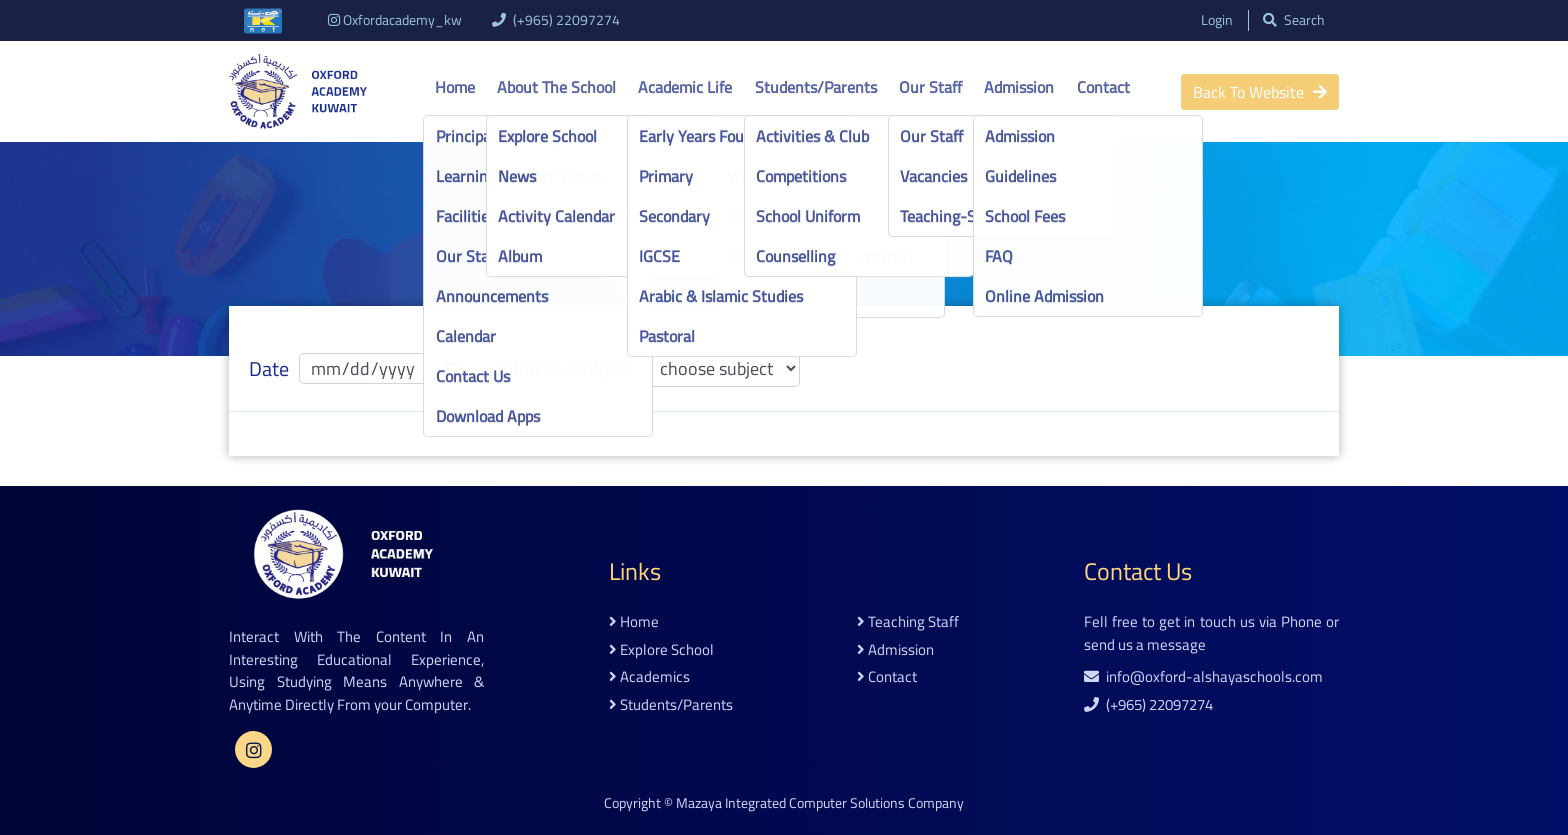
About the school (556, 87)
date (269, 369)
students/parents (671, 705)
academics (649, 677)
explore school (661, 650)
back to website (1260, 92)
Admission (1019, 87)
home (634, 622)
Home (455, 87)
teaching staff (908, 622)
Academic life (685, 87)
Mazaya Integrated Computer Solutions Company (820, 803)
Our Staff (930, 87)
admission (895, 650)
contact (887, 677)
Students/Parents (816, 87)
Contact (1103, 87)
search (1293, 20)
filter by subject (566, 369)
